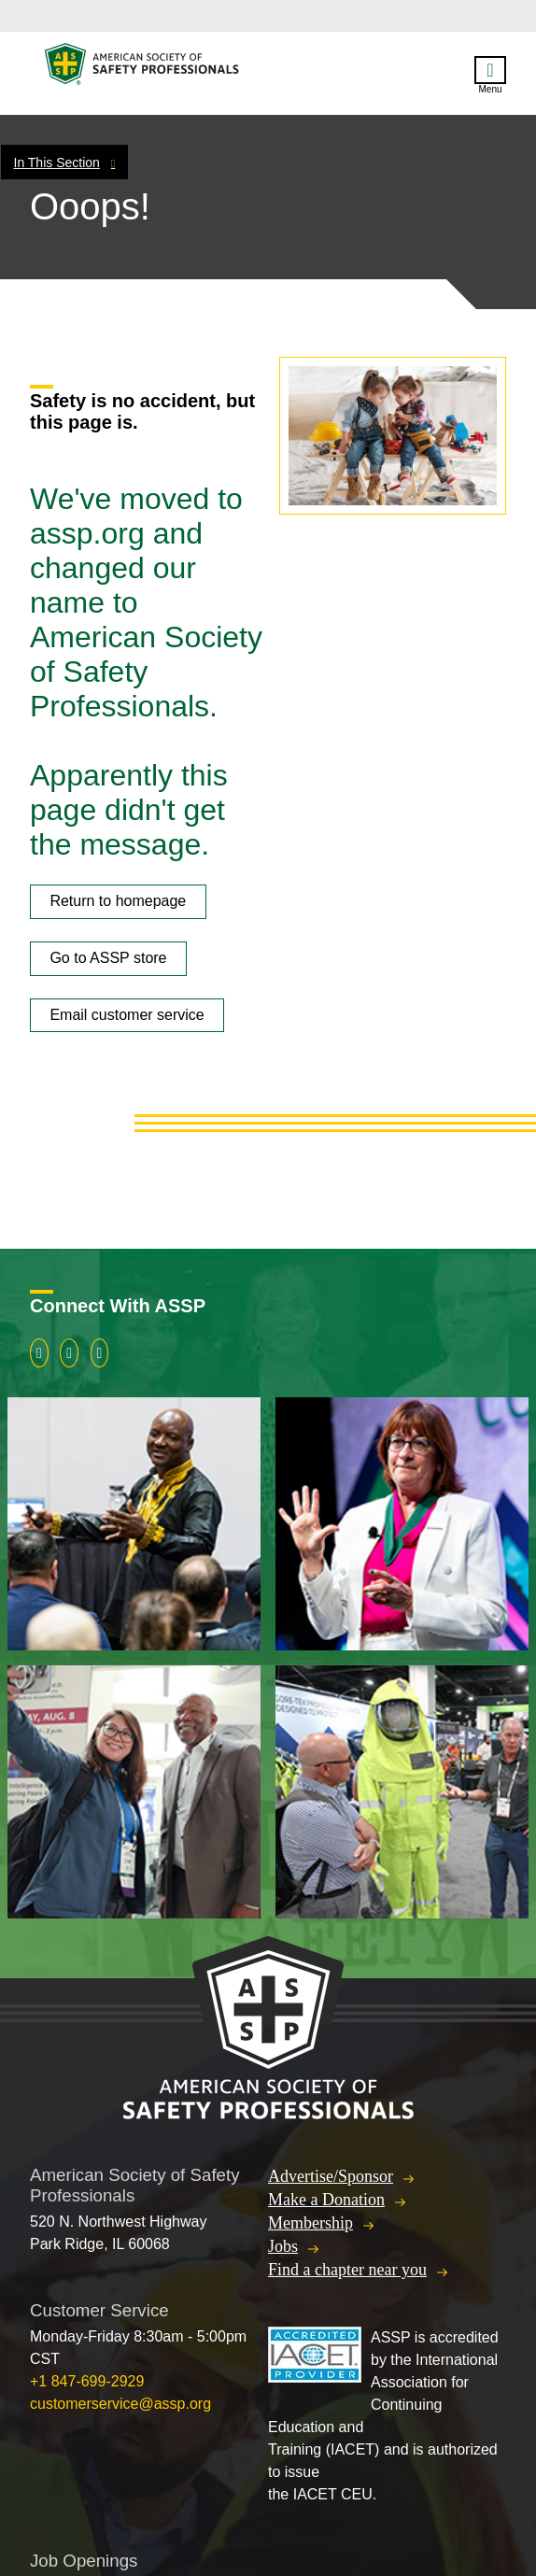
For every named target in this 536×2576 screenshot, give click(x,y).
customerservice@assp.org (120, 2404)
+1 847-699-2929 (87, 2381)
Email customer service (126, 1015)
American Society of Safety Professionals (143, 68)
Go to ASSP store (107, 958)
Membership (310, 2223)
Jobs (283, 2246)
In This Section (57, 162)
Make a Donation (326, 2199)
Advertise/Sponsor (330, 2176)
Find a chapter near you (347, 2269)
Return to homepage (117, 901)
